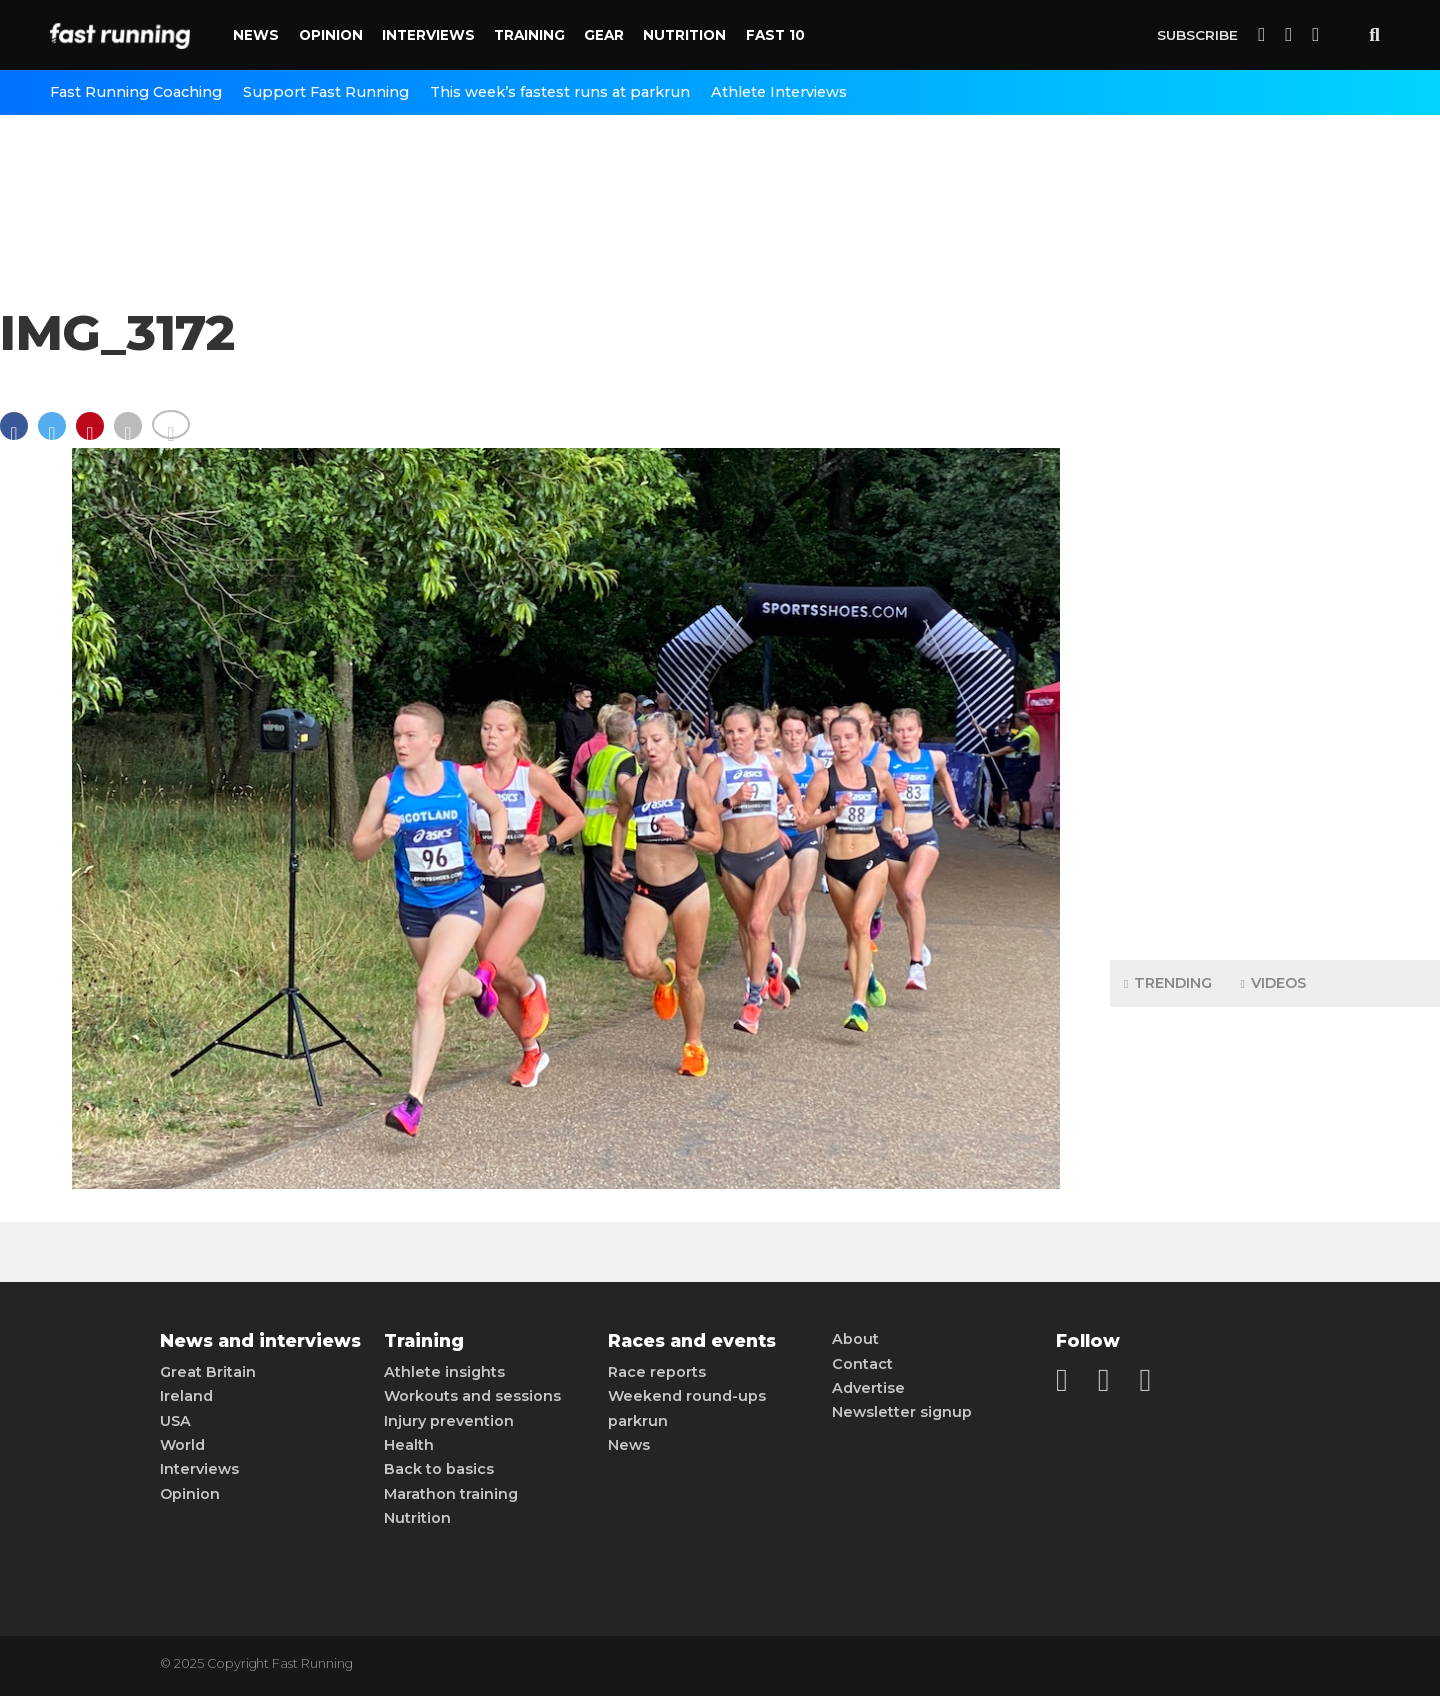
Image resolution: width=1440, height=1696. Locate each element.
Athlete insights (444, 1372)
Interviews (428, 35)
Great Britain (208, 1372)
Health (409, 1445)
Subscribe (1197, 35)
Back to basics (439, 1469)
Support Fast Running (326, 92)
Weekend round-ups (687, 1396)
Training (529, 35)
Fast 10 (775, 35)
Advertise (868, 1388)
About (855, 1339)
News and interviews (260, 1341)
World (182, 1445)
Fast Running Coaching (136, 92)
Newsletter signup (902, 1412)
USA (175, 1421)
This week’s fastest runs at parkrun (560, 92)
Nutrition (684, 35)
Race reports (657, 1372)
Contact (862, 1364)
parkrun (638, 1421)
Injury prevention (449, 1421)
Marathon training (451, 1494)
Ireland (186, 1396)
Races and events (692, 1341)
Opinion (331, 35)
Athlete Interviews (779, 92)
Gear (604, 35)
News (256, 35)
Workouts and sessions (472, 1396)
